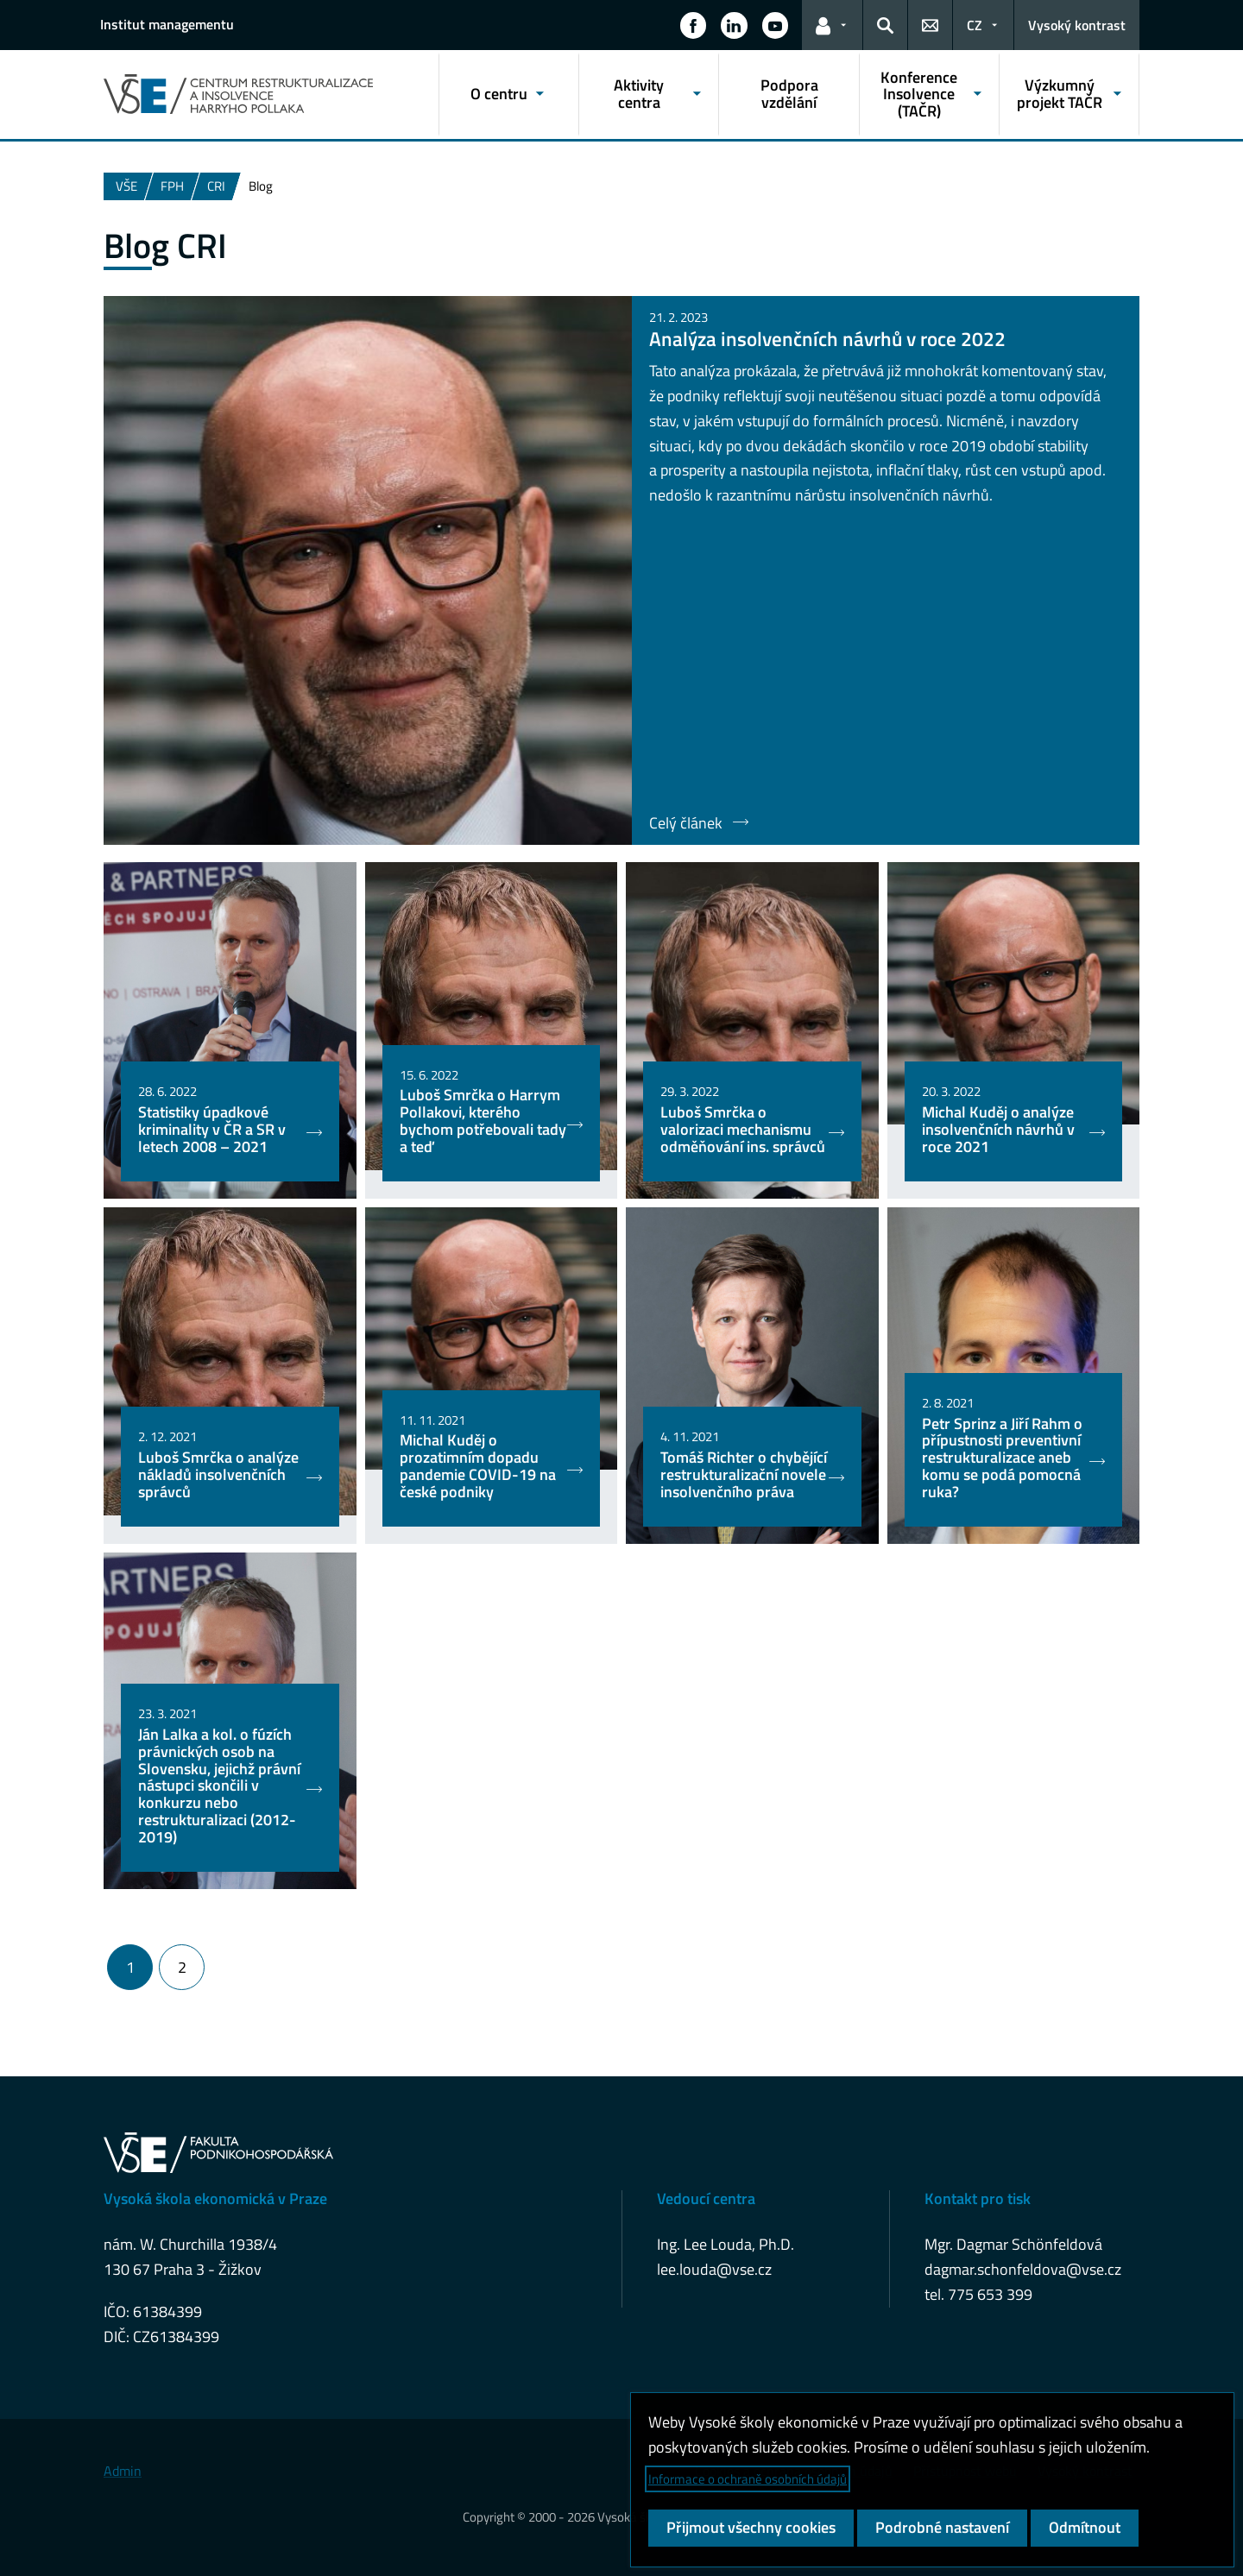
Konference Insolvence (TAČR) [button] (918, 94)
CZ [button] (974, 25)
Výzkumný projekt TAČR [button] (1059, 93)
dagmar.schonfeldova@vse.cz (1022, 2269)
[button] (693, 25)
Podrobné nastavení (942, 2527)
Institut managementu (167, 24)
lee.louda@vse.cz (714, 2269)
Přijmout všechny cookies (751, 2527)
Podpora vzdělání (789, 93)
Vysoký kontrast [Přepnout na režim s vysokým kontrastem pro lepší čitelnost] (1077, 25)
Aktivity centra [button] (639, 93)
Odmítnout (1084, 2527)
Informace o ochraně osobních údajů (747, 2479)
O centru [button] (498, 93)
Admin (123, 2470)
